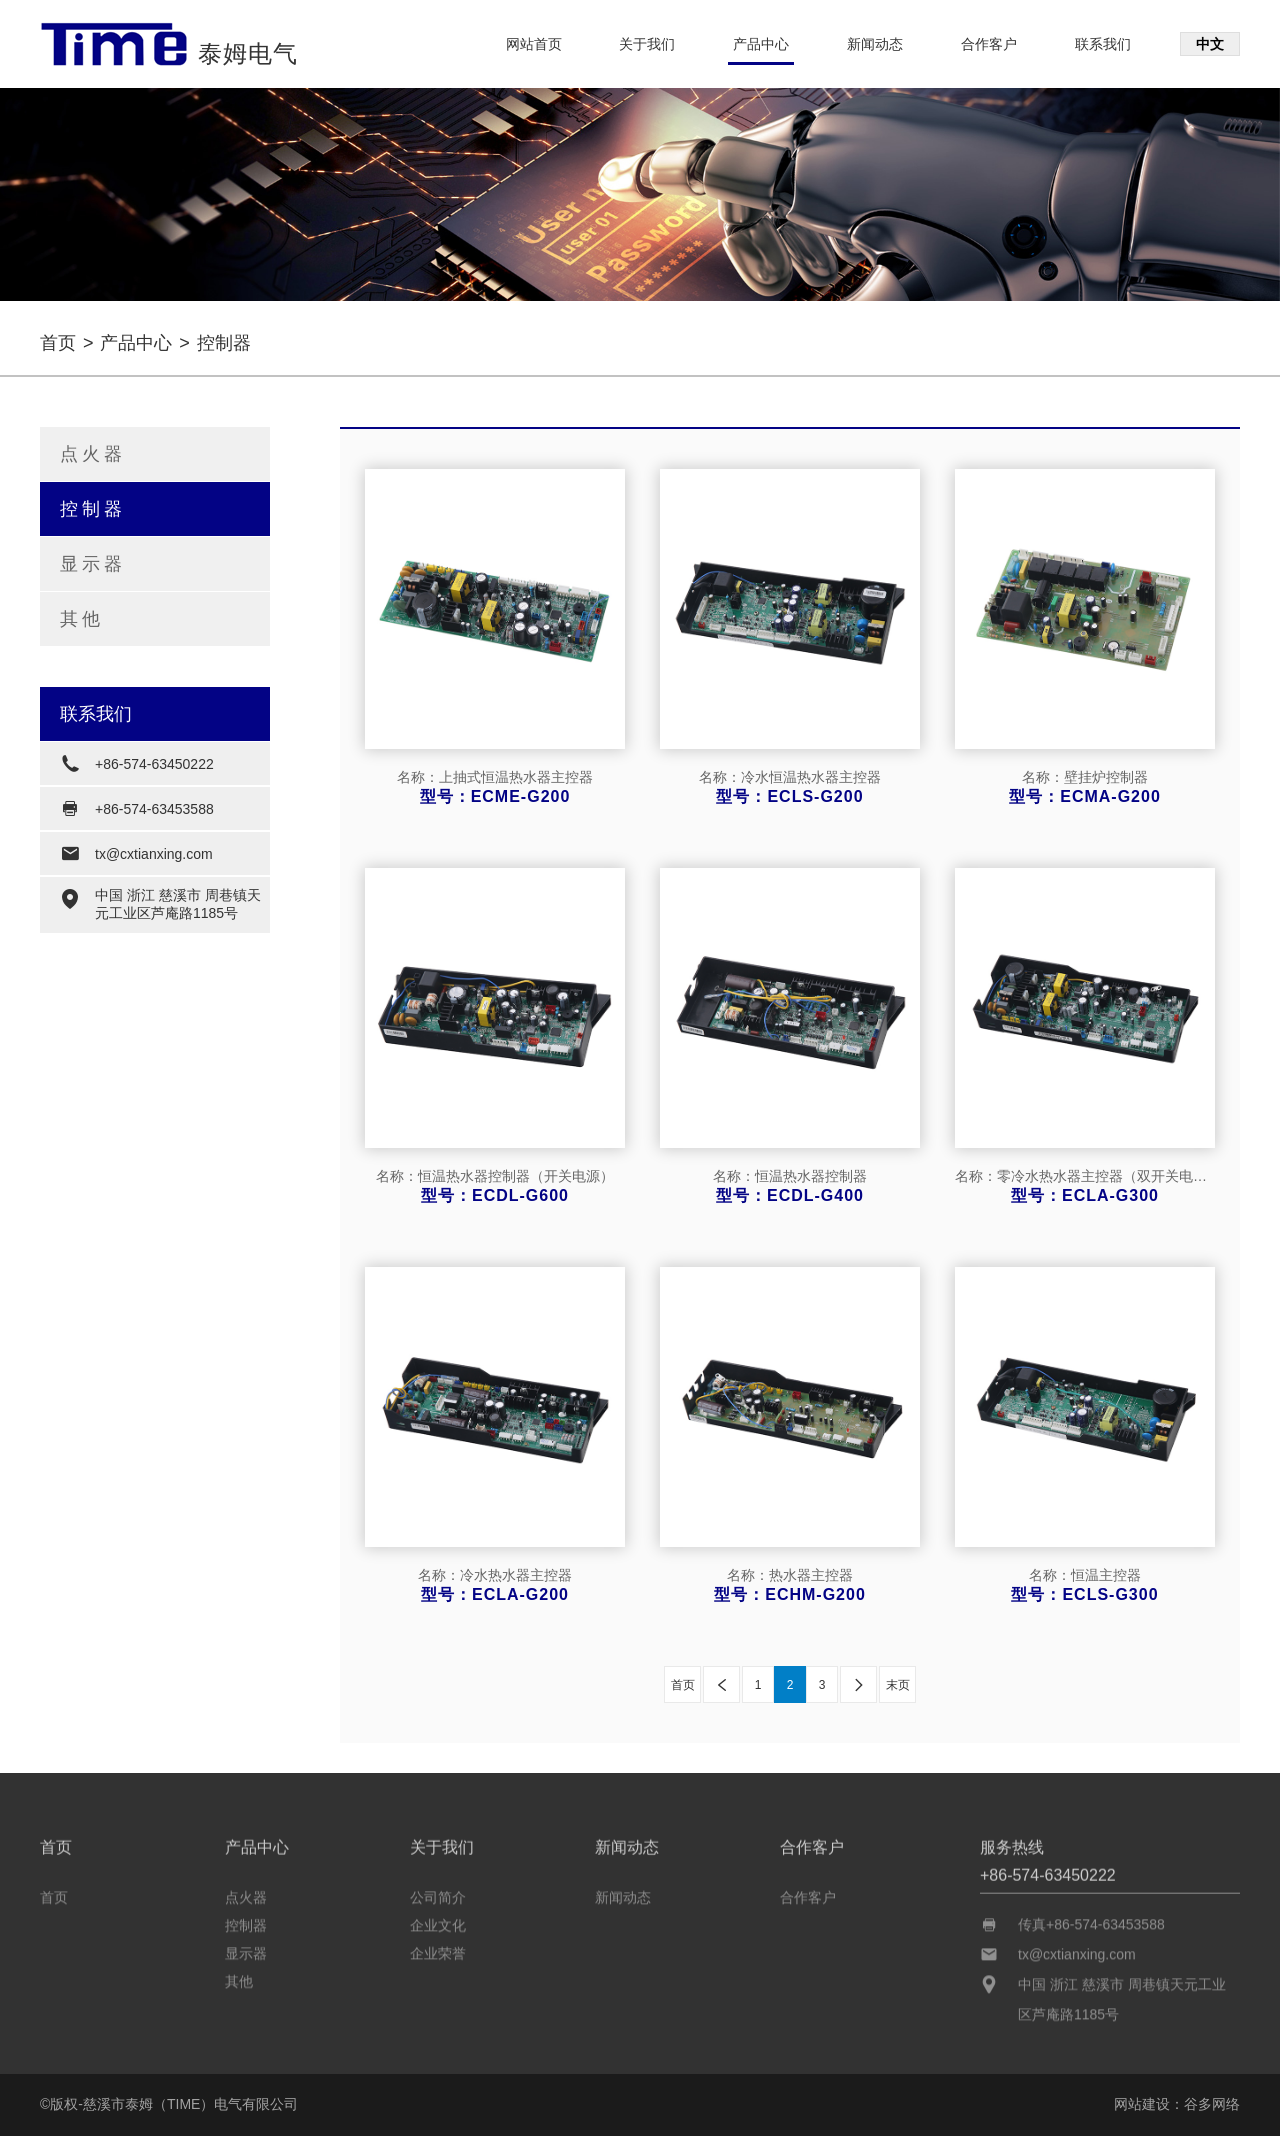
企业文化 (438, 1920)
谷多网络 (1212, 2104)
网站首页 (534, 44)
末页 (898, 1685)
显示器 (93, 564)
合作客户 (989, 44)
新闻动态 (875, 44)
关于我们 (647, 44)
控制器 (93, 509)
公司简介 (438, 1892)
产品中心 (761, 44)
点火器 (93, 454)
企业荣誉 (438, 1948)
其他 (82, 619)
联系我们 (1103, 44)
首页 (58, 343)
